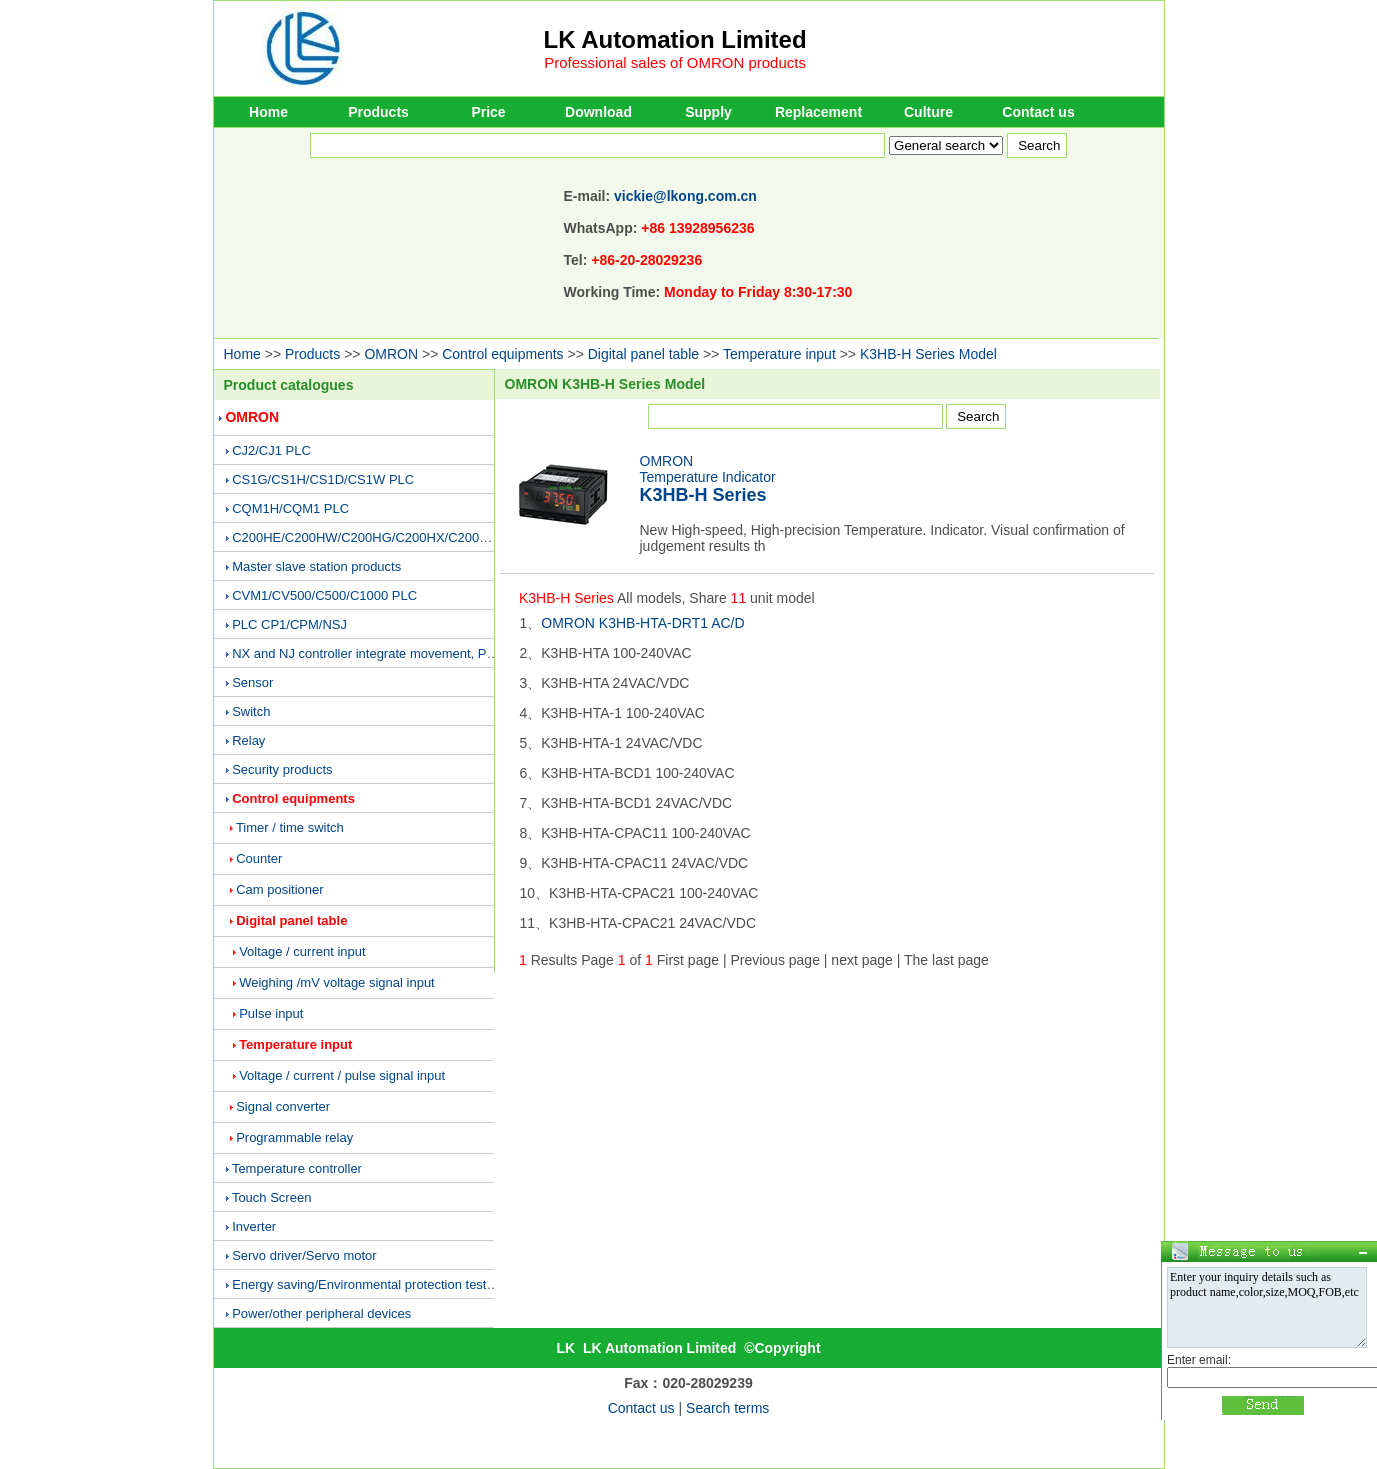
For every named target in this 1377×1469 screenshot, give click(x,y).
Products (378, 112)
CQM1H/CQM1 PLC (290, 508)
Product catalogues (289, 385)
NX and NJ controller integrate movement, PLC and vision (398, 653)
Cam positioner (279, 889)
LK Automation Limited (675, 39)
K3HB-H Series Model (928, 354)
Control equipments (502, 354)
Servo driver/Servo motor (304, 1255)
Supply (708, 112)
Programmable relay (294, 1137)
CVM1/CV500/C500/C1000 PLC (324, 595)
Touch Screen (272, 1197)
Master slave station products (316, 566)
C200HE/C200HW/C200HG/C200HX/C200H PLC (374, 537)
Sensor (252, 682)
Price (488, 112)
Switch (251, 711)
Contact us (1038, 112)
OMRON (391, 354)
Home (268, 112)
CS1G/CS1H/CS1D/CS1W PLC (323, 479)
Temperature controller (297, 1168)
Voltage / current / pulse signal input (342, 1075)
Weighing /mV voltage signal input (337, 982)
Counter (259, 858)
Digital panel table (643, 354)
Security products (282, 769)
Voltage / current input (302, 951)
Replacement (818, 112)
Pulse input (271, 1013)
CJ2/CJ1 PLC (271, 450)
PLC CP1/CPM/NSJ (289, 624)
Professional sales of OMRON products (675, 62)
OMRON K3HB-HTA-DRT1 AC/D (642, 623)
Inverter (254, 1226)
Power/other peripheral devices (321, 1313)
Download (598, 112)
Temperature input (779, 354)
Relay (248, 740)
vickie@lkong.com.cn (685, 196)
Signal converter (283, 1106)
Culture (928, 112)
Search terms (727, 1408)
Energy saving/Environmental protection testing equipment (400, 1284)
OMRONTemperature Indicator (708, 478)
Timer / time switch (290, 827)
